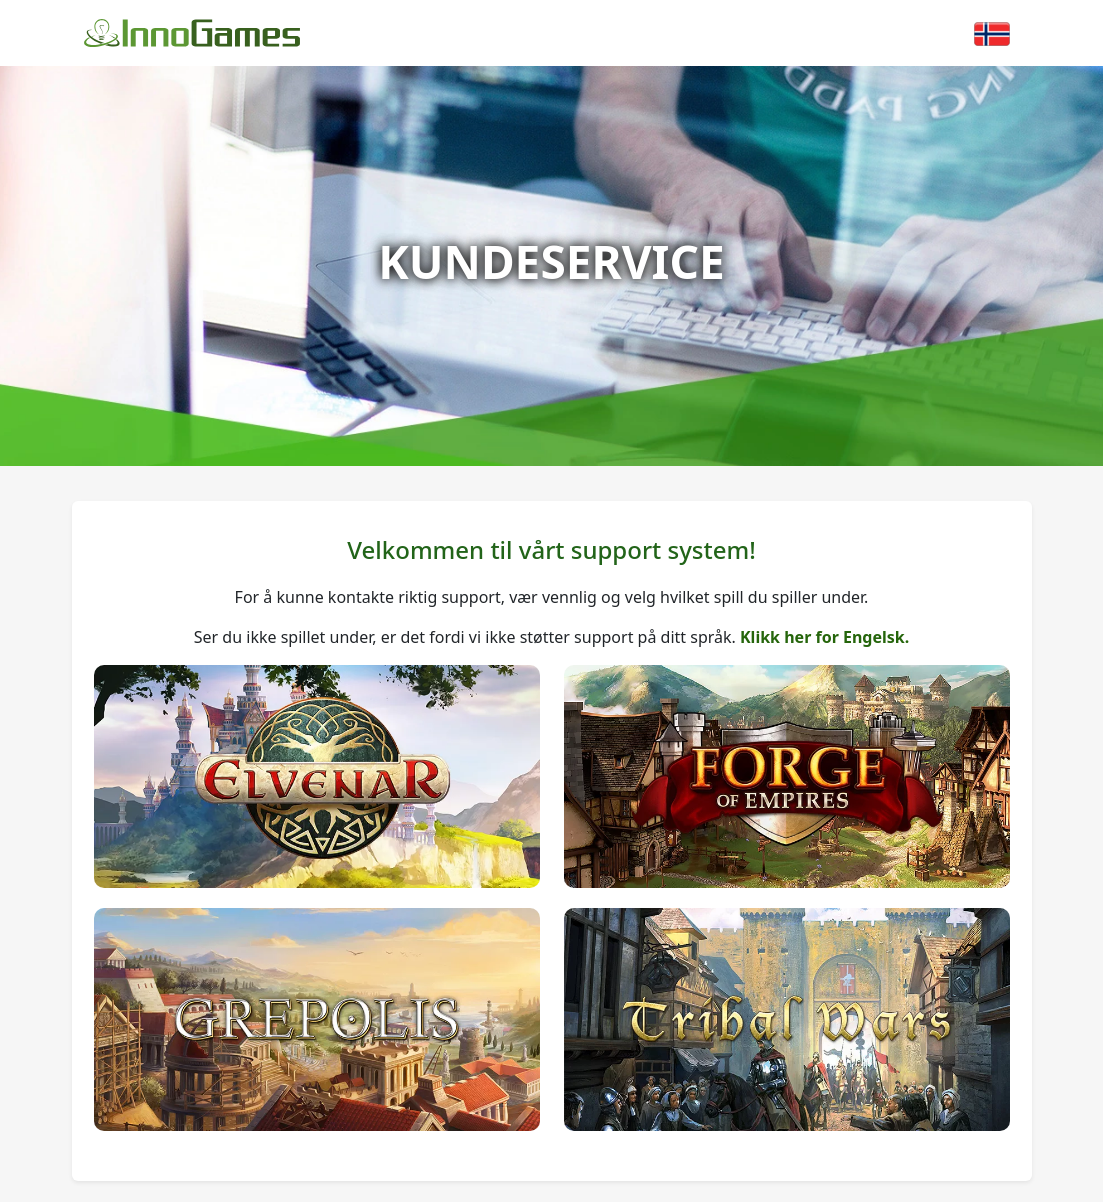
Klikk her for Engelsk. (824, 637)
